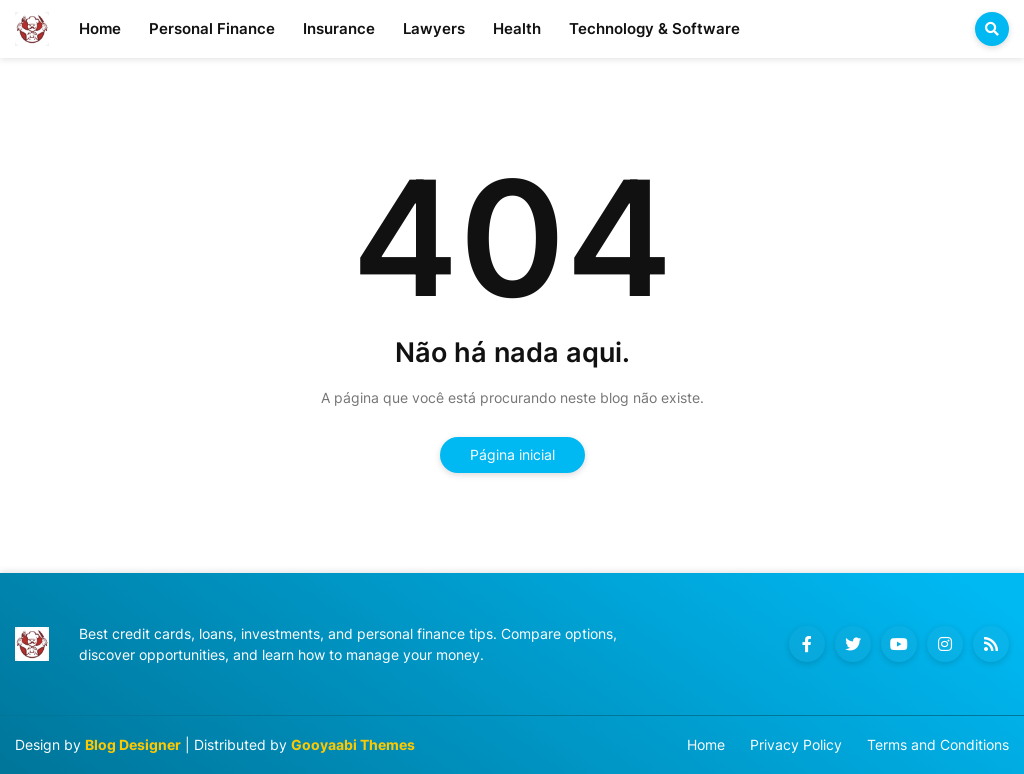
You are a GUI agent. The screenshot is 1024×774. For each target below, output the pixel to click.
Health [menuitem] (517, 28)
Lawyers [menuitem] (434, 28)
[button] (992, 29)
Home (706, 744)
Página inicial (512, 454)
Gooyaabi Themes (353, 744)
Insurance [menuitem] (339, 28)
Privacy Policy (796, 744)
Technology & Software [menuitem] (654, 28)
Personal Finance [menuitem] (212, 28)
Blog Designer (133, 744)
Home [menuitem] (100, 28)
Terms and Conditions (938, 744)
